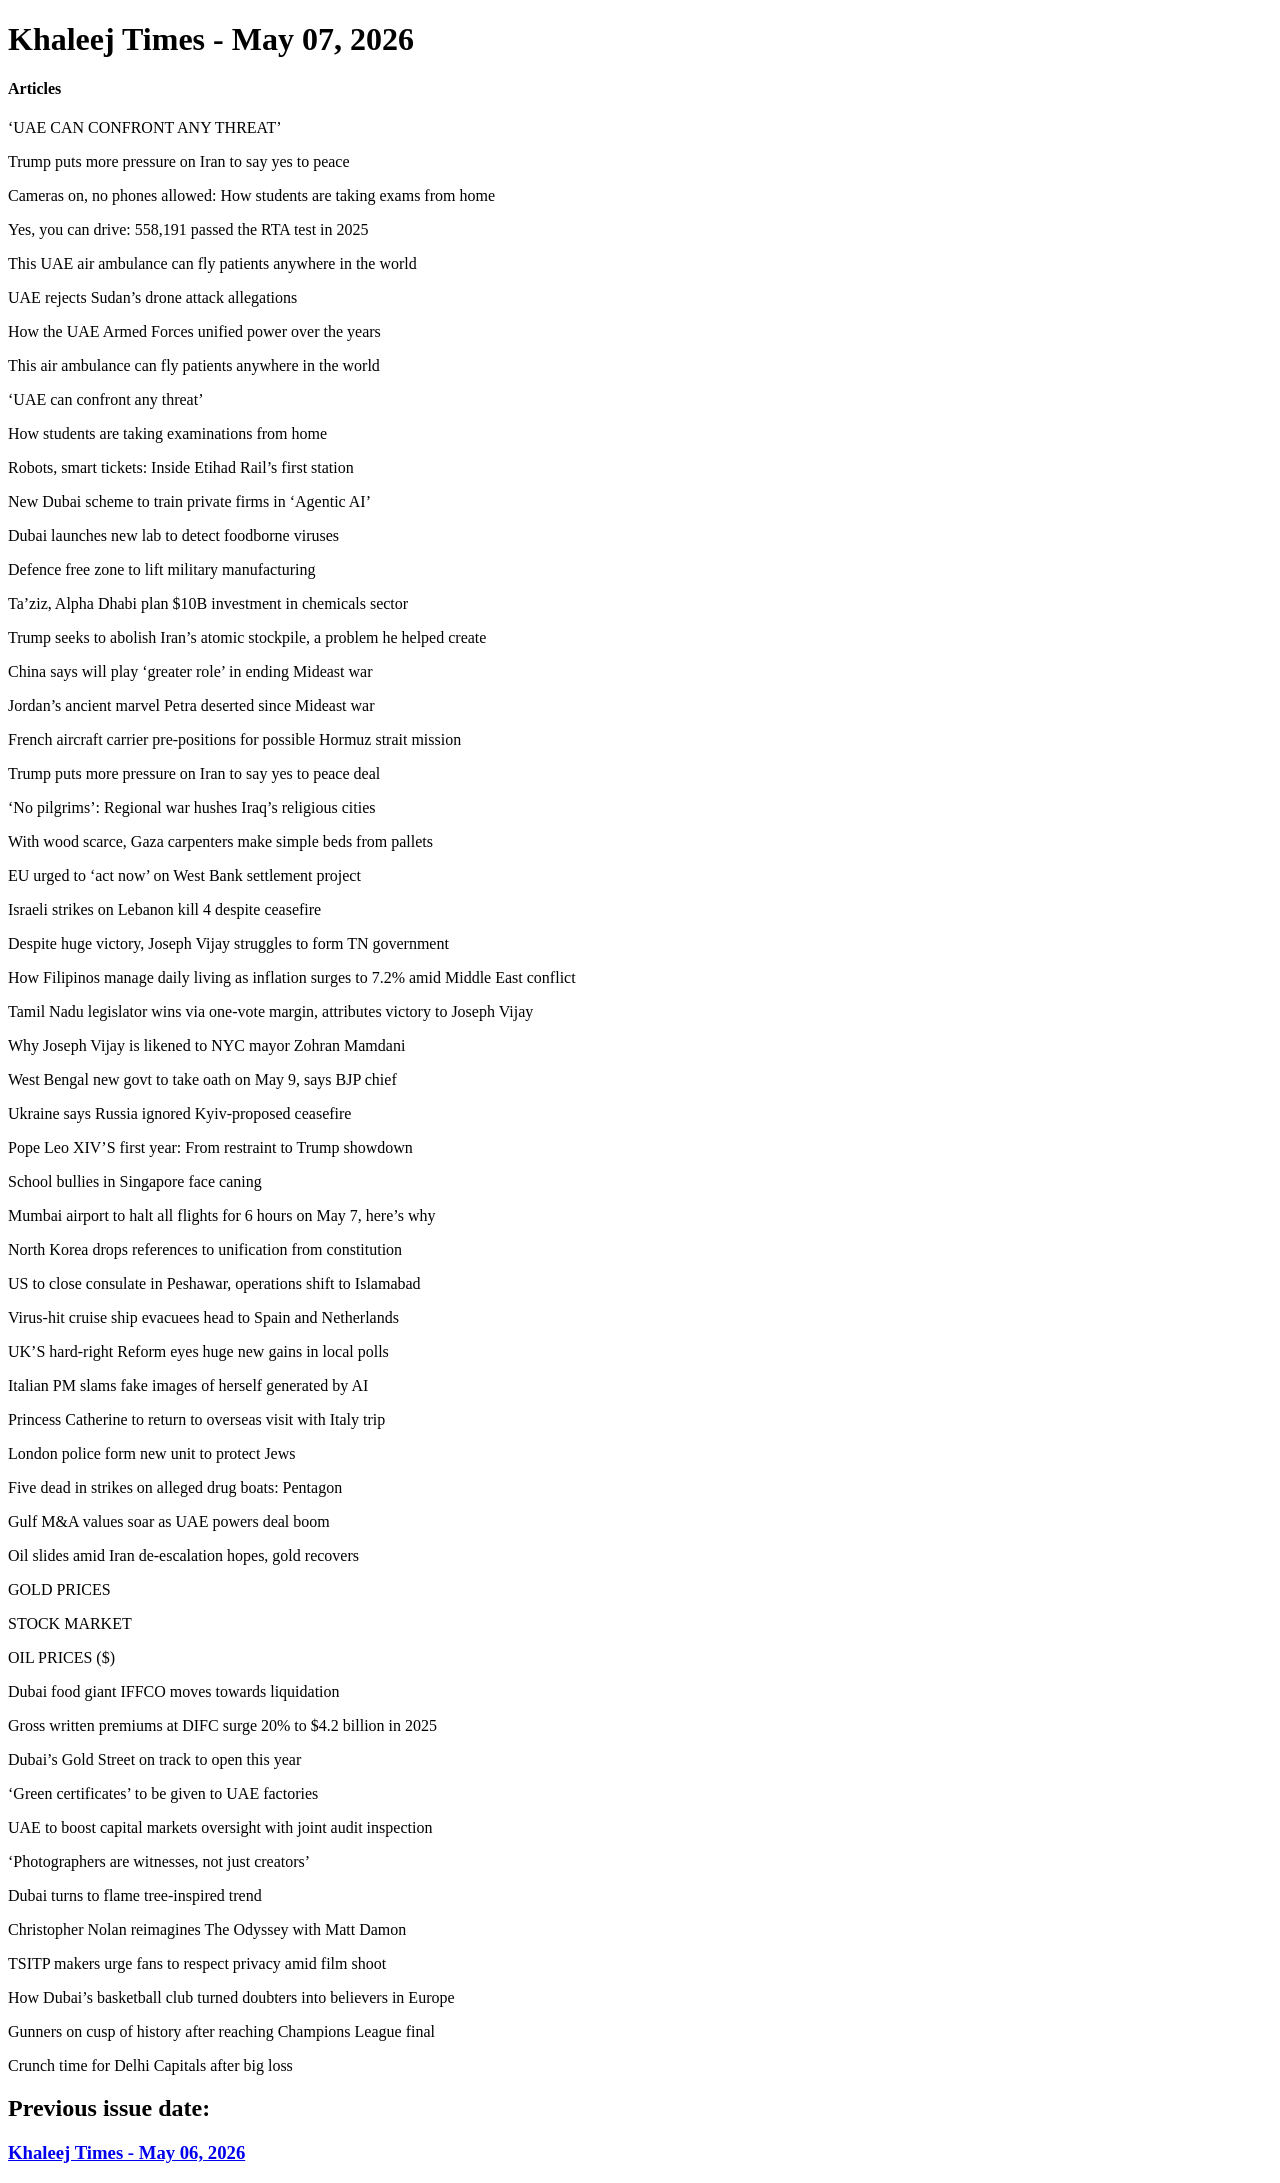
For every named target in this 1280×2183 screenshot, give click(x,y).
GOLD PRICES (59, 1589)
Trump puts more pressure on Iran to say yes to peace (179, 161)
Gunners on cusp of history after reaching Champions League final (221, 2031)
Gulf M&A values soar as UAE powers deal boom (169, 1521)
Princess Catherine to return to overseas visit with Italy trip (196, 1419)
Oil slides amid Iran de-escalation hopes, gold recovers (183, 1555)
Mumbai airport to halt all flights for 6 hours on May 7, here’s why (221, 1215)
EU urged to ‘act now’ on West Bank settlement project (184, 875)
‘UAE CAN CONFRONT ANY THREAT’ (145, 127)
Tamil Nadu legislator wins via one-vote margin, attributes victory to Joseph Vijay (270, 1011)
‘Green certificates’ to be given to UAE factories (163, 1793)
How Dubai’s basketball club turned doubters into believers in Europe (231, 1997)
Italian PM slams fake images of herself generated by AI (188, 1385)
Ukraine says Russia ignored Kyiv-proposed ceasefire (179, 1113)
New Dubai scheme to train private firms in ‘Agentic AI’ (189, 501)
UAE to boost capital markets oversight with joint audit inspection (220, 1827)
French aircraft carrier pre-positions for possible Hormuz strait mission (234, 739)
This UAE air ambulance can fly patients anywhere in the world (212, 263)
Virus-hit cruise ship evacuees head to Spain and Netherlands (203, 1317)
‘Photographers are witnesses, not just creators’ (159, 1861)
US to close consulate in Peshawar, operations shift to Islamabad (214, 1283)
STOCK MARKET (70, 1623)
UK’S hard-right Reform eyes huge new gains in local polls (198, 1351)
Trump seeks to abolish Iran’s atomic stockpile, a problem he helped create (247, 637)
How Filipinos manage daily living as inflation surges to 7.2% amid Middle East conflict (292, 977)
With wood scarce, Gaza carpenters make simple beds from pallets (220, 841)
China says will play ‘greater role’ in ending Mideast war (190, 671)
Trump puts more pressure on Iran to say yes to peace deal (194, 773)
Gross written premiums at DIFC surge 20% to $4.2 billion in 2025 (222, 1725)
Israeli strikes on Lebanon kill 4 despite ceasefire (164, 909)
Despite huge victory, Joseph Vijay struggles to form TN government (228, 943)
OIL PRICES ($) (61, 1657)
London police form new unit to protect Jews (152, 1453)
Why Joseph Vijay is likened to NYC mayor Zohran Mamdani (206, 1045)
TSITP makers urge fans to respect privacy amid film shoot (197, 1963)
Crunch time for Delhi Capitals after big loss (150, 2065)
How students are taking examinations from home (167, 433)
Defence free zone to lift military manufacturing (161, 569)
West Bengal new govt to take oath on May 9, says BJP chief (202, 1079)
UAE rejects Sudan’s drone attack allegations (152, 297)
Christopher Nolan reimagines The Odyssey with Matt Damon (207, 1929)
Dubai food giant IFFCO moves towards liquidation (174, 1691)
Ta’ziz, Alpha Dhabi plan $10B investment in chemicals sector (208, 603)
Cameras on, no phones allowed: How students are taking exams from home (251, 195)
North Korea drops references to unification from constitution (205, 1249)
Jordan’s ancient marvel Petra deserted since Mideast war (191, 705)
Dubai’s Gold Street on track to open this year (154, 1759)
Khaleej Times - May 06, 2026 (126, 2152)
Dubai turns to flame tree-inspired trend (135, 1895)
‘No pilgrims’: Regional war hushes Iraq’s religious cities (191, 807)
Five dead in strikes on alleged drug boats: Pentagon (175, 1487)
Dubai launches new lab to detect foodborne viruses (173, 535)
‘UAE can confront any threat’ (105, 399)
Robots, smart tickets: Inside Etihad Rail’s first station (181, 467)
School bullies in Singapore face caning (135, 1181)
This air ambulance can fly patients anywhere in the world (194, 365)
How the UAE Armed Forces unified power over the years (194, 331)
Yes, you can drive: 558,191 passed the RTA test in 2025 (188, 229)
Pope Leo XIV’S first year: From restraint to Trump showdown (210, 1147)
